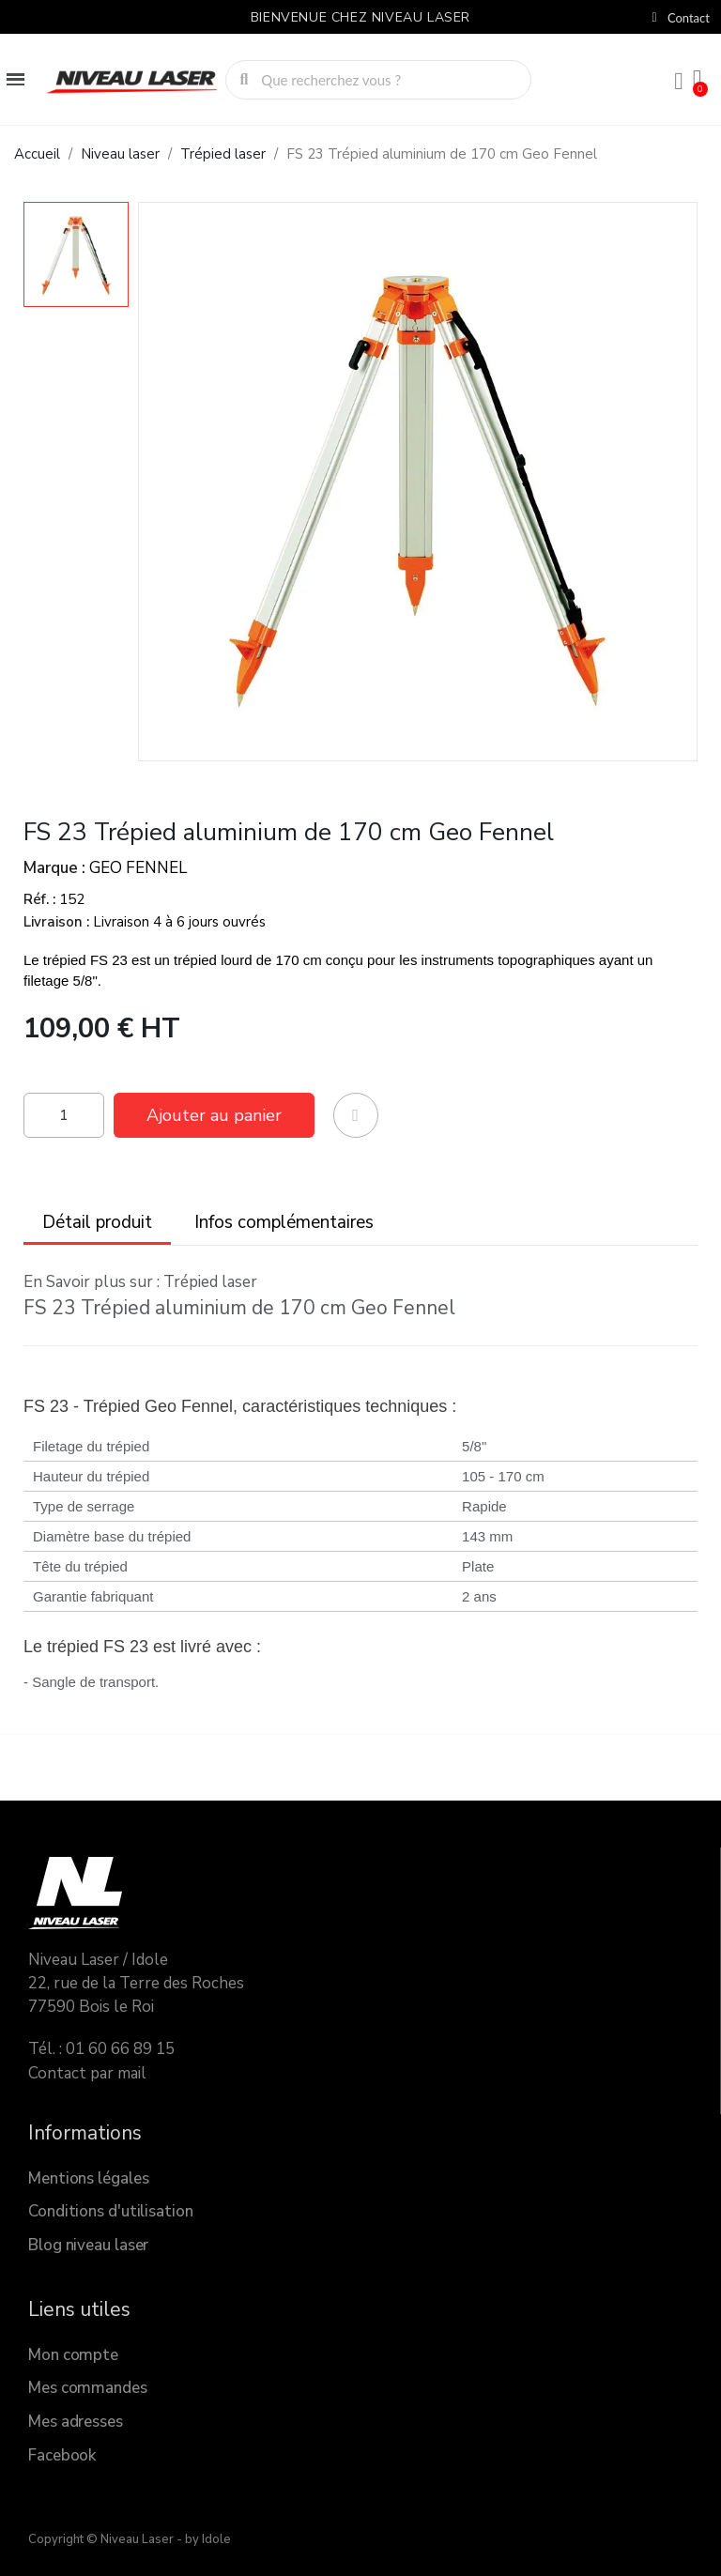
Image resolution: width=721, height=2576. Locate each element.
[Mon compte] (678, 81)
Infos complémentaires (284, 1222)
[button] (214, 1115)
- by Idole (202, 2539)
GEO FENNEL (138, 869)
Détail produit (97, 1222)
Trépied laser (210, 1282)
